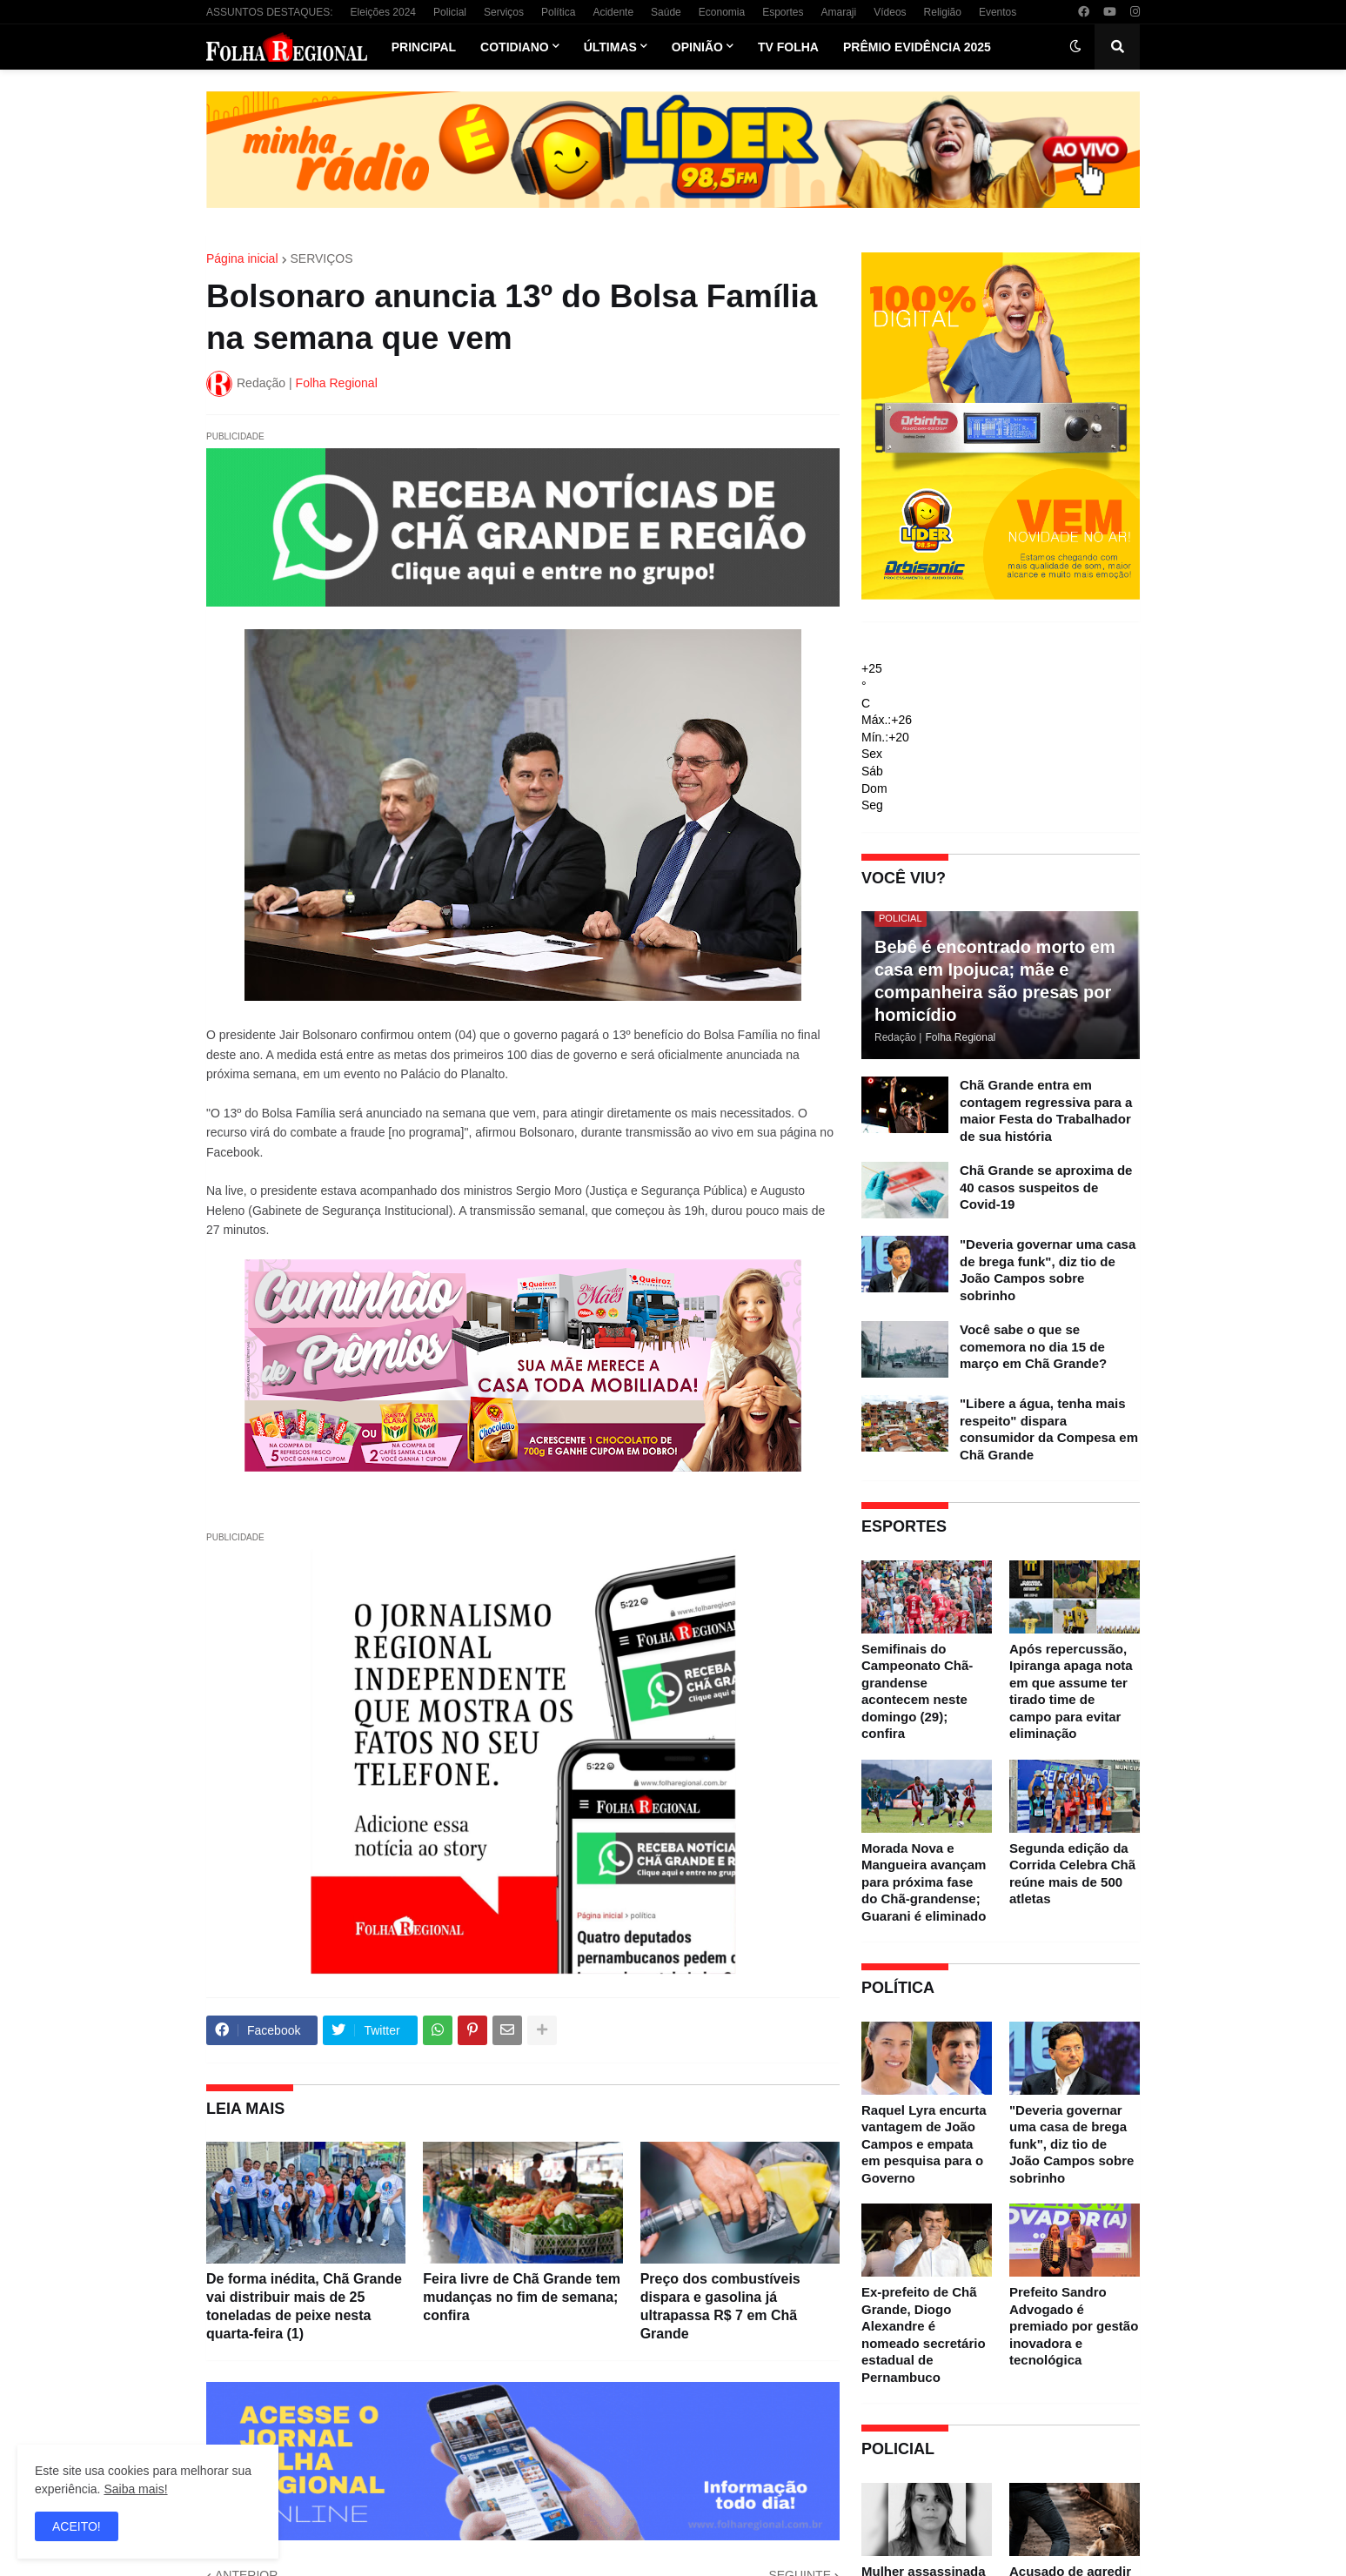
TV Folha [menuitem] (788, 47)
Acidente (613, 12)
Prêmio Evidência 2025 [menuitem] (917, 47)
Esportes (782, 12)
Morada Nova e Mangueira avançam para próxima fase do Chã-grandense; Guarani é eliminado (923, 1882)
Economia (722, 12)
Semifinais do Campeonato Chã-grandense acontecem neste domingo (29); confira (917, 1691)
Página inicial (242, 258)
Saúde (666, 12)
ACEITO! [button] (76, 2526)
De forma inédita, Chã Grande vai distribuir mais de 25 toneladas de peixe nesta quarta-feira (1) (304, 2305)
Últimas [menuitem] (610, 47)
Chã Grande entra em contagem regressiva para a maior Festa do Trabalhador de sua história (1046, 1110)
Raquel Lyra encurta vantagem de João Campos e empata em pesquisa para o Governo (924, 2144)
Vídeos (890, 12)
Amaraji (839, 12)
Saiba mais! (135, 2489)
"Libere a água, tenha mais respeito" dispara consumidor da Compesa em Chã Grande (1049, 1429)
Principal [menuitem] (424, 47)
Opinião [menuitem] (697, 47)
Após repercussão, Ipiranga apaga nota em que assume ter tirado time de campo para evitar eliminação (1071, 1691)
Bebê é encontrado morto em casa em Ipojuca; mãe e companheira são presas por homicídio (994, 980)
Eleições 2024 (383, 12)
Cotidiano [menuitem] (514, 47)
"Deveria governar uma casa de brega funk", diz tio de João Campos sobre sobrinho (1047, 1270)
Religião (942, 12)
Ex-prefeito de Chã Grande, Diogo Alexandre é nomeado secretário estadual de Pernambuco (923, 2334)
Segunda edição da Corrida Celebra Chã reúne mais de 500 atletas (1072, 1874)
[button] (1075, 47)
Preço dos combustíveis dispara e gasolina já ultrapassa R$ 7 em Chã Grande (720, 2305)
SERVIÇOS (322, 258)
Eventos (997, 12)
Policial (449, 12)
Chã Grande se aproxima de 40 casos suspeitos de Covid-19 (1046, 1187)
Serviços (504, 12)
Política (558, 12)
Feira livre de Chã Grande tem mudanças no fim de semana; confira (521, 2297)
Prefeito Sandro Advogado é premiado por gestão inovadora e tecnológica (1073, 2325)
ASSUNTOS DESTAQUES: (269, 12)
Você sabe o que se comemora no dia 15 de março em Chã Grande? (1033, 1346)
